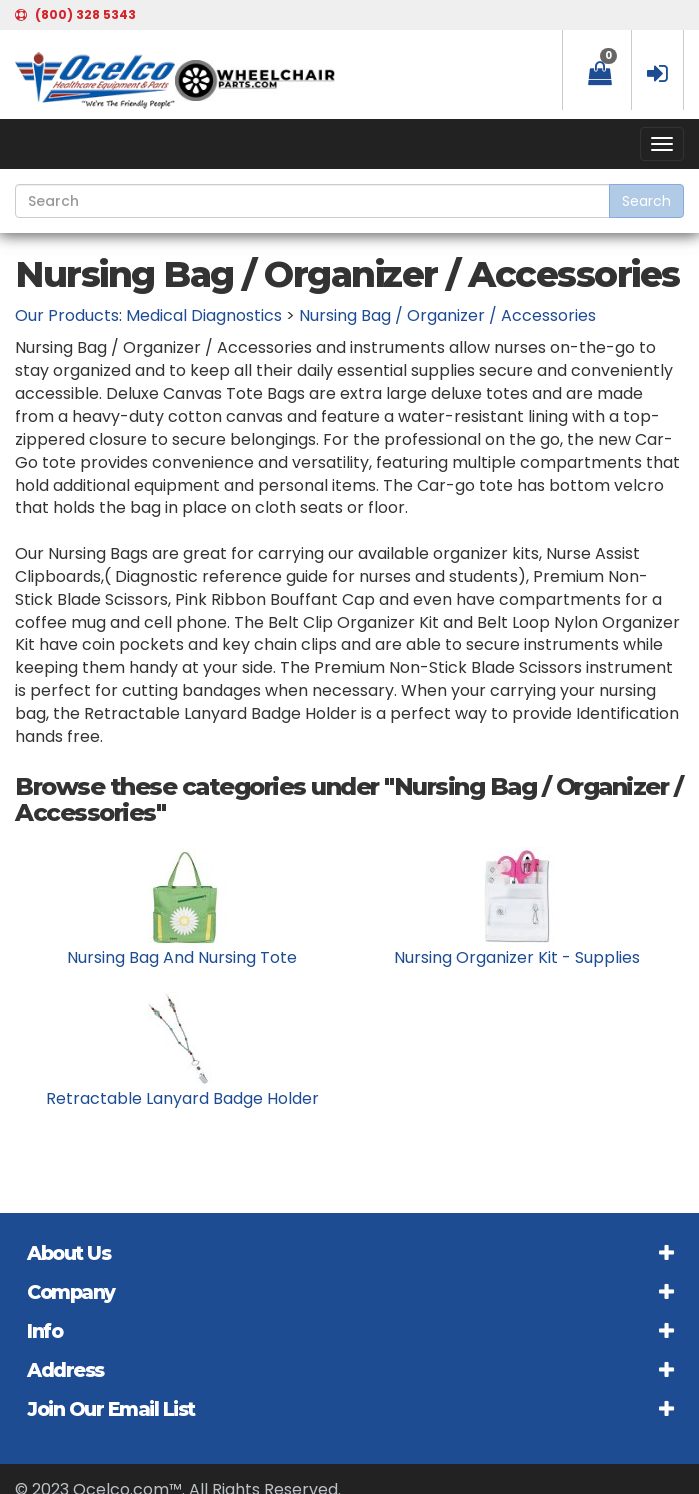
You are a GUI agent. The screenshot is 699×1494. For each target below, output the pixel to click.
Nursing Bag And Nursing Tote (182, 957)
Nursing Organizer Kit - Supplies (517, 957)
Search (646, 201)
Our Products (67, 315)
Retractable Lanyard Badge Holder (182, 1098)
